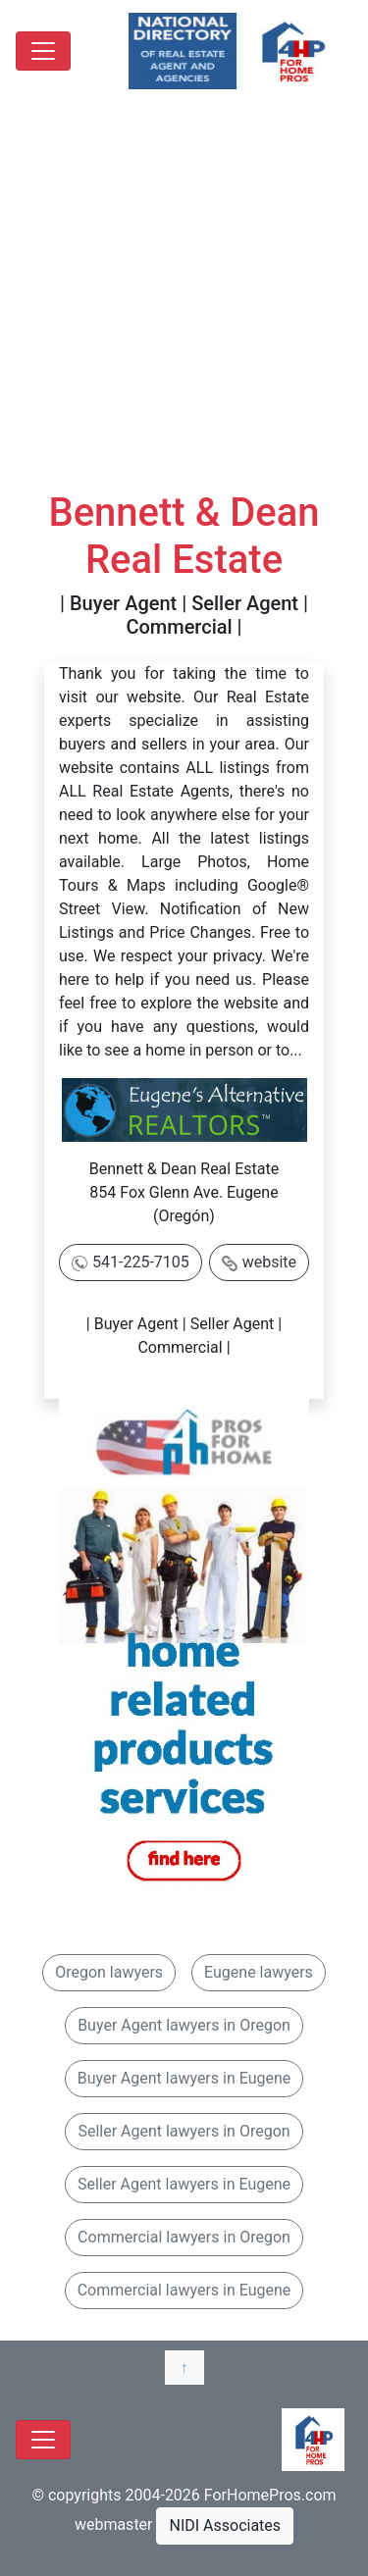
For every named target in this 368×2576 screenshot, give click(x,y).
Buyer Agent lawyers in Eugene (184, 2078)
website (269, 1262)
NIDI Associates (225, 2525)
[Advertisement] (184, 296)
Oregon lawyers (109, 1972)
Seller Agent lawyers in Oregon (183, 2131)
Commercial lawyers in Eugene (184, 2290)
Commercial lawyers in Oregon (184, 2237)
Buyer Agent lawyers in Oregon (184, 2025)
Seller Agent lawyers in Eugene (184, 2184)
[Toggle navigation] (43, 51)
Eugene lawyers (258, 1972)
